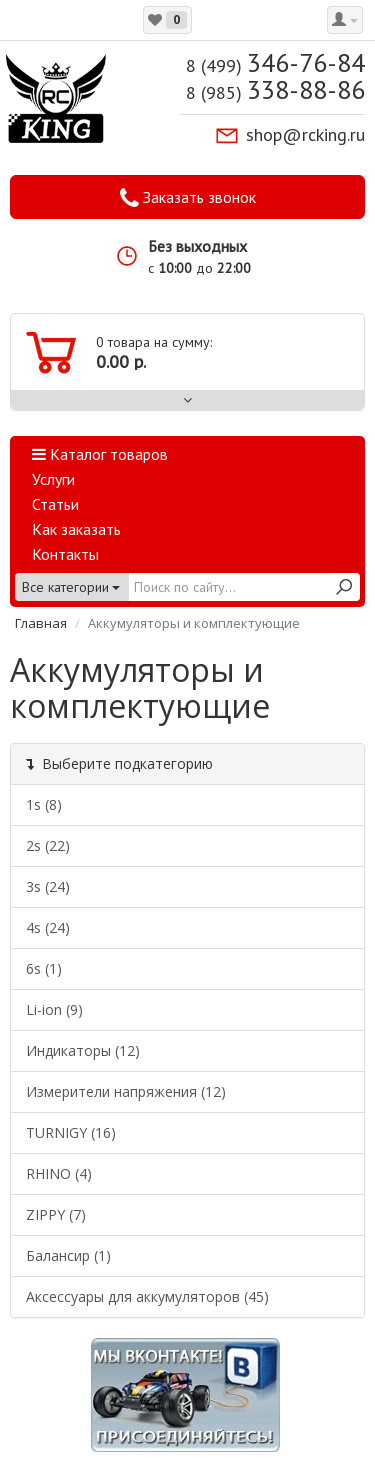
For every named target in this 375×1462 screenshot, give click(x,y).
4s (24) (48, 927)
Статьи (55, 504)
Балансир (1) (68, 1255)
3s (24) (48, 886)
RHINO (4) (59, 1173)
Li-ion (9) (54, 1009)
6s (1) (44, 968)
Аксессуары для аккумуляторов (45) (147, 1296)
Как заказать (76, 529)
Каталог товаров (100, 454)
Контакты (65, 554)
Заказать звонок (188, 198)
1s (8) (44, 804)
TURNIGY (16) (71, 1132)
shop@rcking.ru (305, 134)
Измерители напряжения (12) (126, 1091)
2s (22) (48, 845)
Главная (41, 623)
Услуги (53, 479)
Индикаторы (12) (83, 1050)
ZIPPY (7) (56, 1214)
